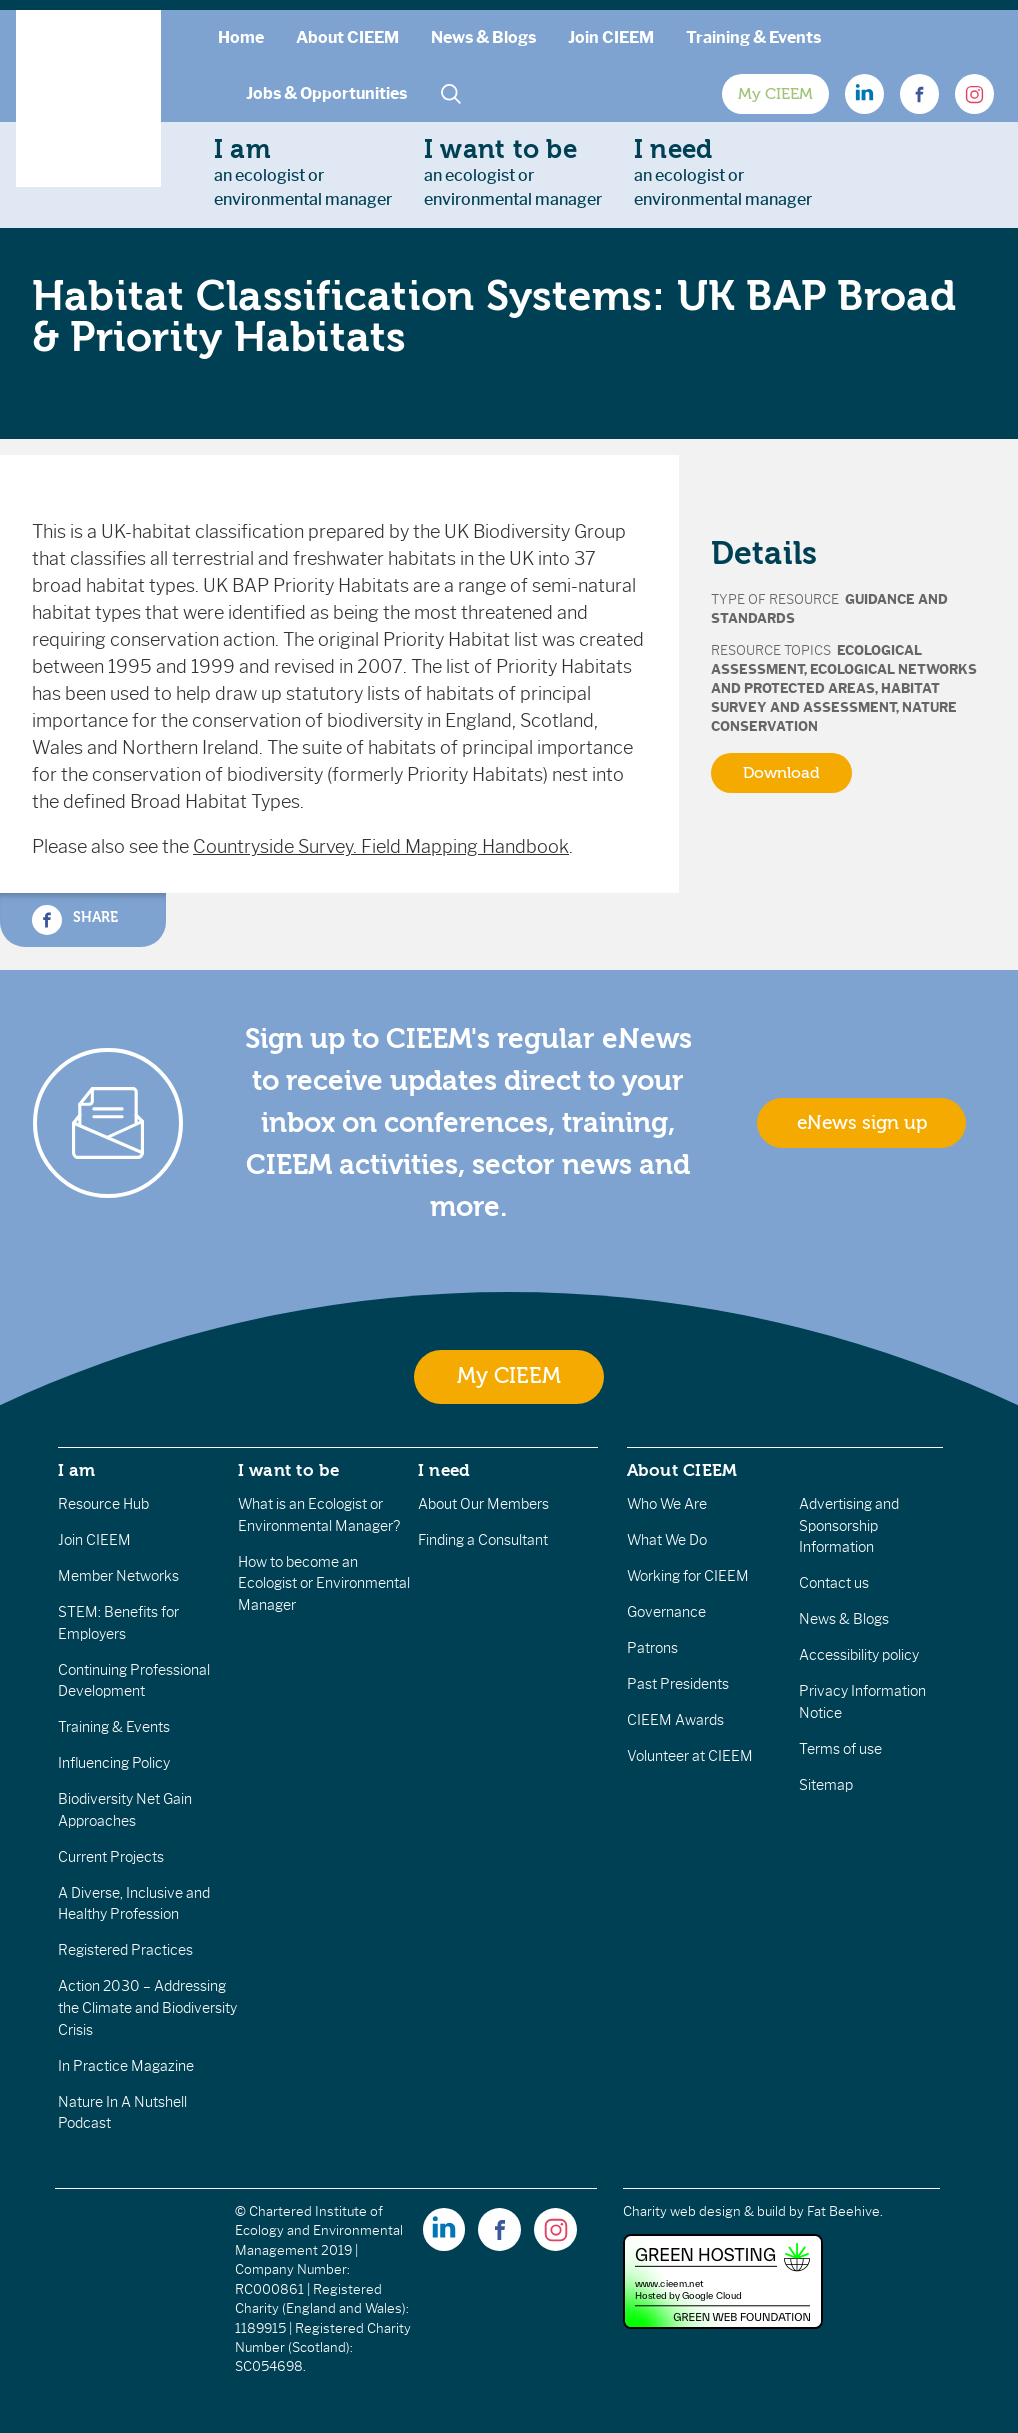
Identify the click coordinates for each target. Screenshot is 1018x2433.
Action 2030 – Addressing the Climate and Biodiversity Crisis (147, 2007)
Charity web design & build (704, 2211)
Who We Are (667, 1504)
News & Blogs (483, 37)
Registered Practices (125, 1950)
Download (781, 773)
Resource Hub (103, 1504)
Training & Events (753, 37)
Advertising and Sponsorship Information (849, 1525)
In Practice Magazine (126, 2066)
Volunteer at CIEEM (690, 1756)
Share (75, 920)
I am (77, 1470)
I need (444, 1470)
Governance (666, 1612)
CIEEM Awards (675, 1720)
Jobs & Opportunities (326, 93)
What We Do (667, 1540)
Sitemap (826, 1785)
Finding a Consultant (483, 1540)
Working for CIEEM (688, 1576)
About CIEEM (347, 37)
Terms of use (840, 1749)
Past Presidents (678, 1684)
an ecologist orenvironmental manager (303, 172)
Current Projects (111, 1857)
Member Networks (118, 1576)
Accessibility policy (859, 1655)
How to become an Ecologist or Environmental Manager (324, 1583)
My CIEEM (775, 94)
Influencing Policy (114, 1763)
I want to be (289, 1470)
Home (241, 37)
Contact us (834, 1583)
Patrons (652, 1648)
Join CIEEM (611, 37)
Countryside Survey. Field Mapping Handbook (381, 847)
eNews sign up (862, 1123)
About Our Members (483, 1504)
